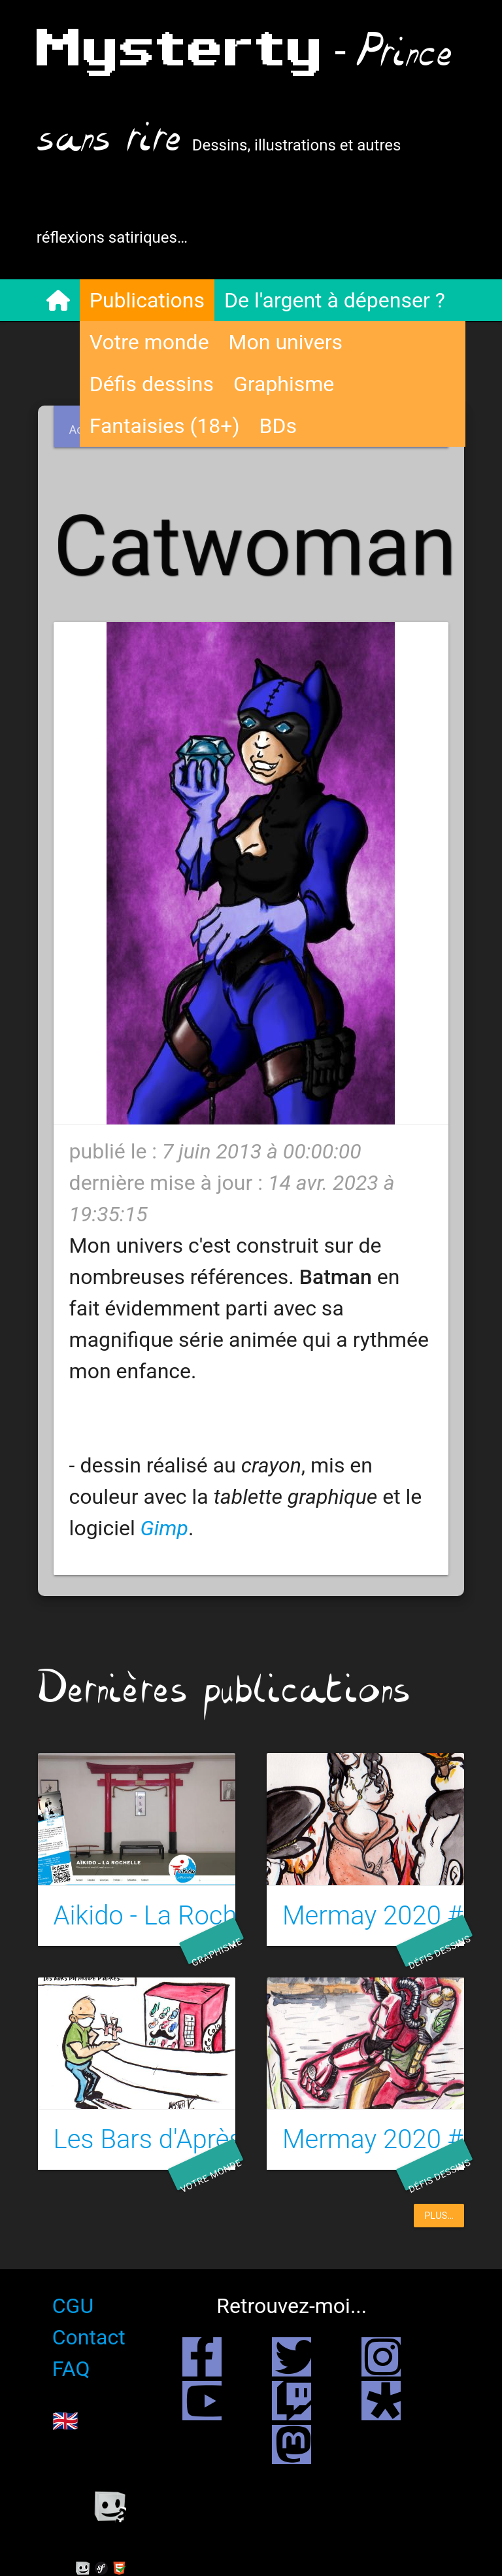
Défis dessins (153, 384)
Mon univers (286, 342)
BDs (278, 425)
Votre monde (150, 342)
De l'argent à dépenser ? (336, 300)
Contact (90, 2337)
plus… (439, 2215)
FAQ (73, 2368)
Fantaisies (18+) (166, 425)
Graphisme (285, 384)
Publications (148, 300)
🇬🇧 (67, 2421)
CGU (74, 2305)
